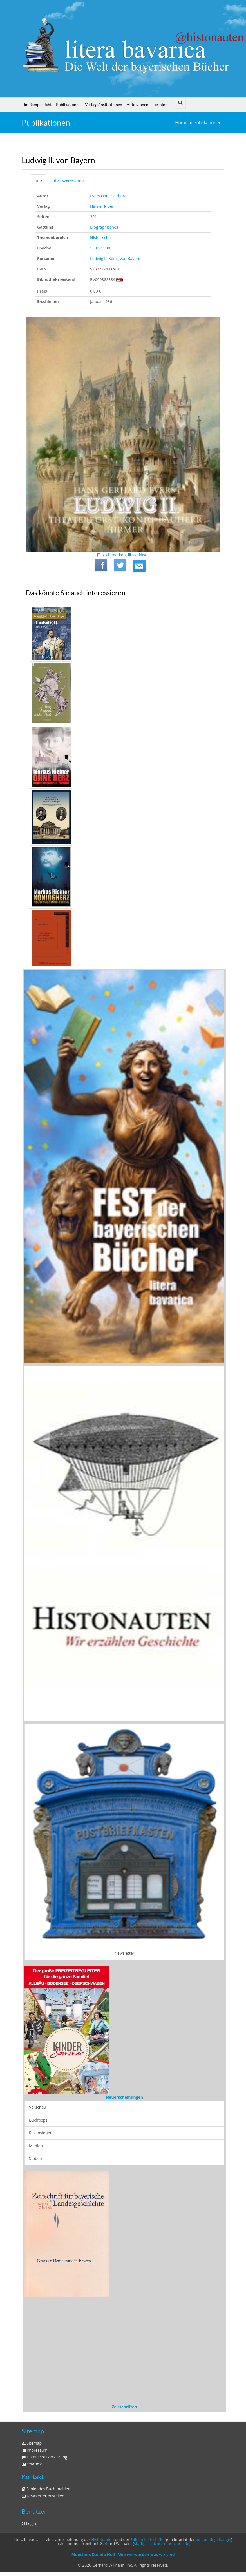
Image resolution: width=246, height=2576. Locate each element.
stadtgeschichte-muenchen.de (161, 2543)
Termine (160, 104)
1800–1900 (100, 248)
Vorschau (37, 2107)
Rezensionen (40, 2132)
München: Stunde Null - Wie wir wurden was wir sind (123, 2554)
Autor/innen (137, 104)
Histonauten (102, 2539)
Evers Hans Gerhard (108, 195)
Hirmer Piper (102, 206)
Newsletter (125, 1953)
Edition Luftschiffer (147, 2539)
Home (181, 123)
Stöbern (36, 2158)
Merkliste (138, 555)
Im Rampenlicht (38, 104)
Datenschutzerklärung (44, 2457)
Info (38, 180)
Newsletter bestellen (43, 2495)
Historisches (101, 237)
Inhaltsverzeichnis (68, 180)
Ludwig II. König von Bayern (115, 258)
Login (29, 2523)
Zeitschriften (124, 2406)
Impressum (35, 2450)
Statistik (32, 2464)
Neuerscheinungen (124, 2097)
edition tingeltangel (213, 2539)
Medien (36, 2145)
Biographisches (104, 227)
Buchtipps (38, 2120)
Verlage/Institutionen (103, 104)
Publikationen (68, 104)
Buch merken (111, 555)
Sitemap (32, 2443)
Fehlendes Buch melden (46, 2488)
